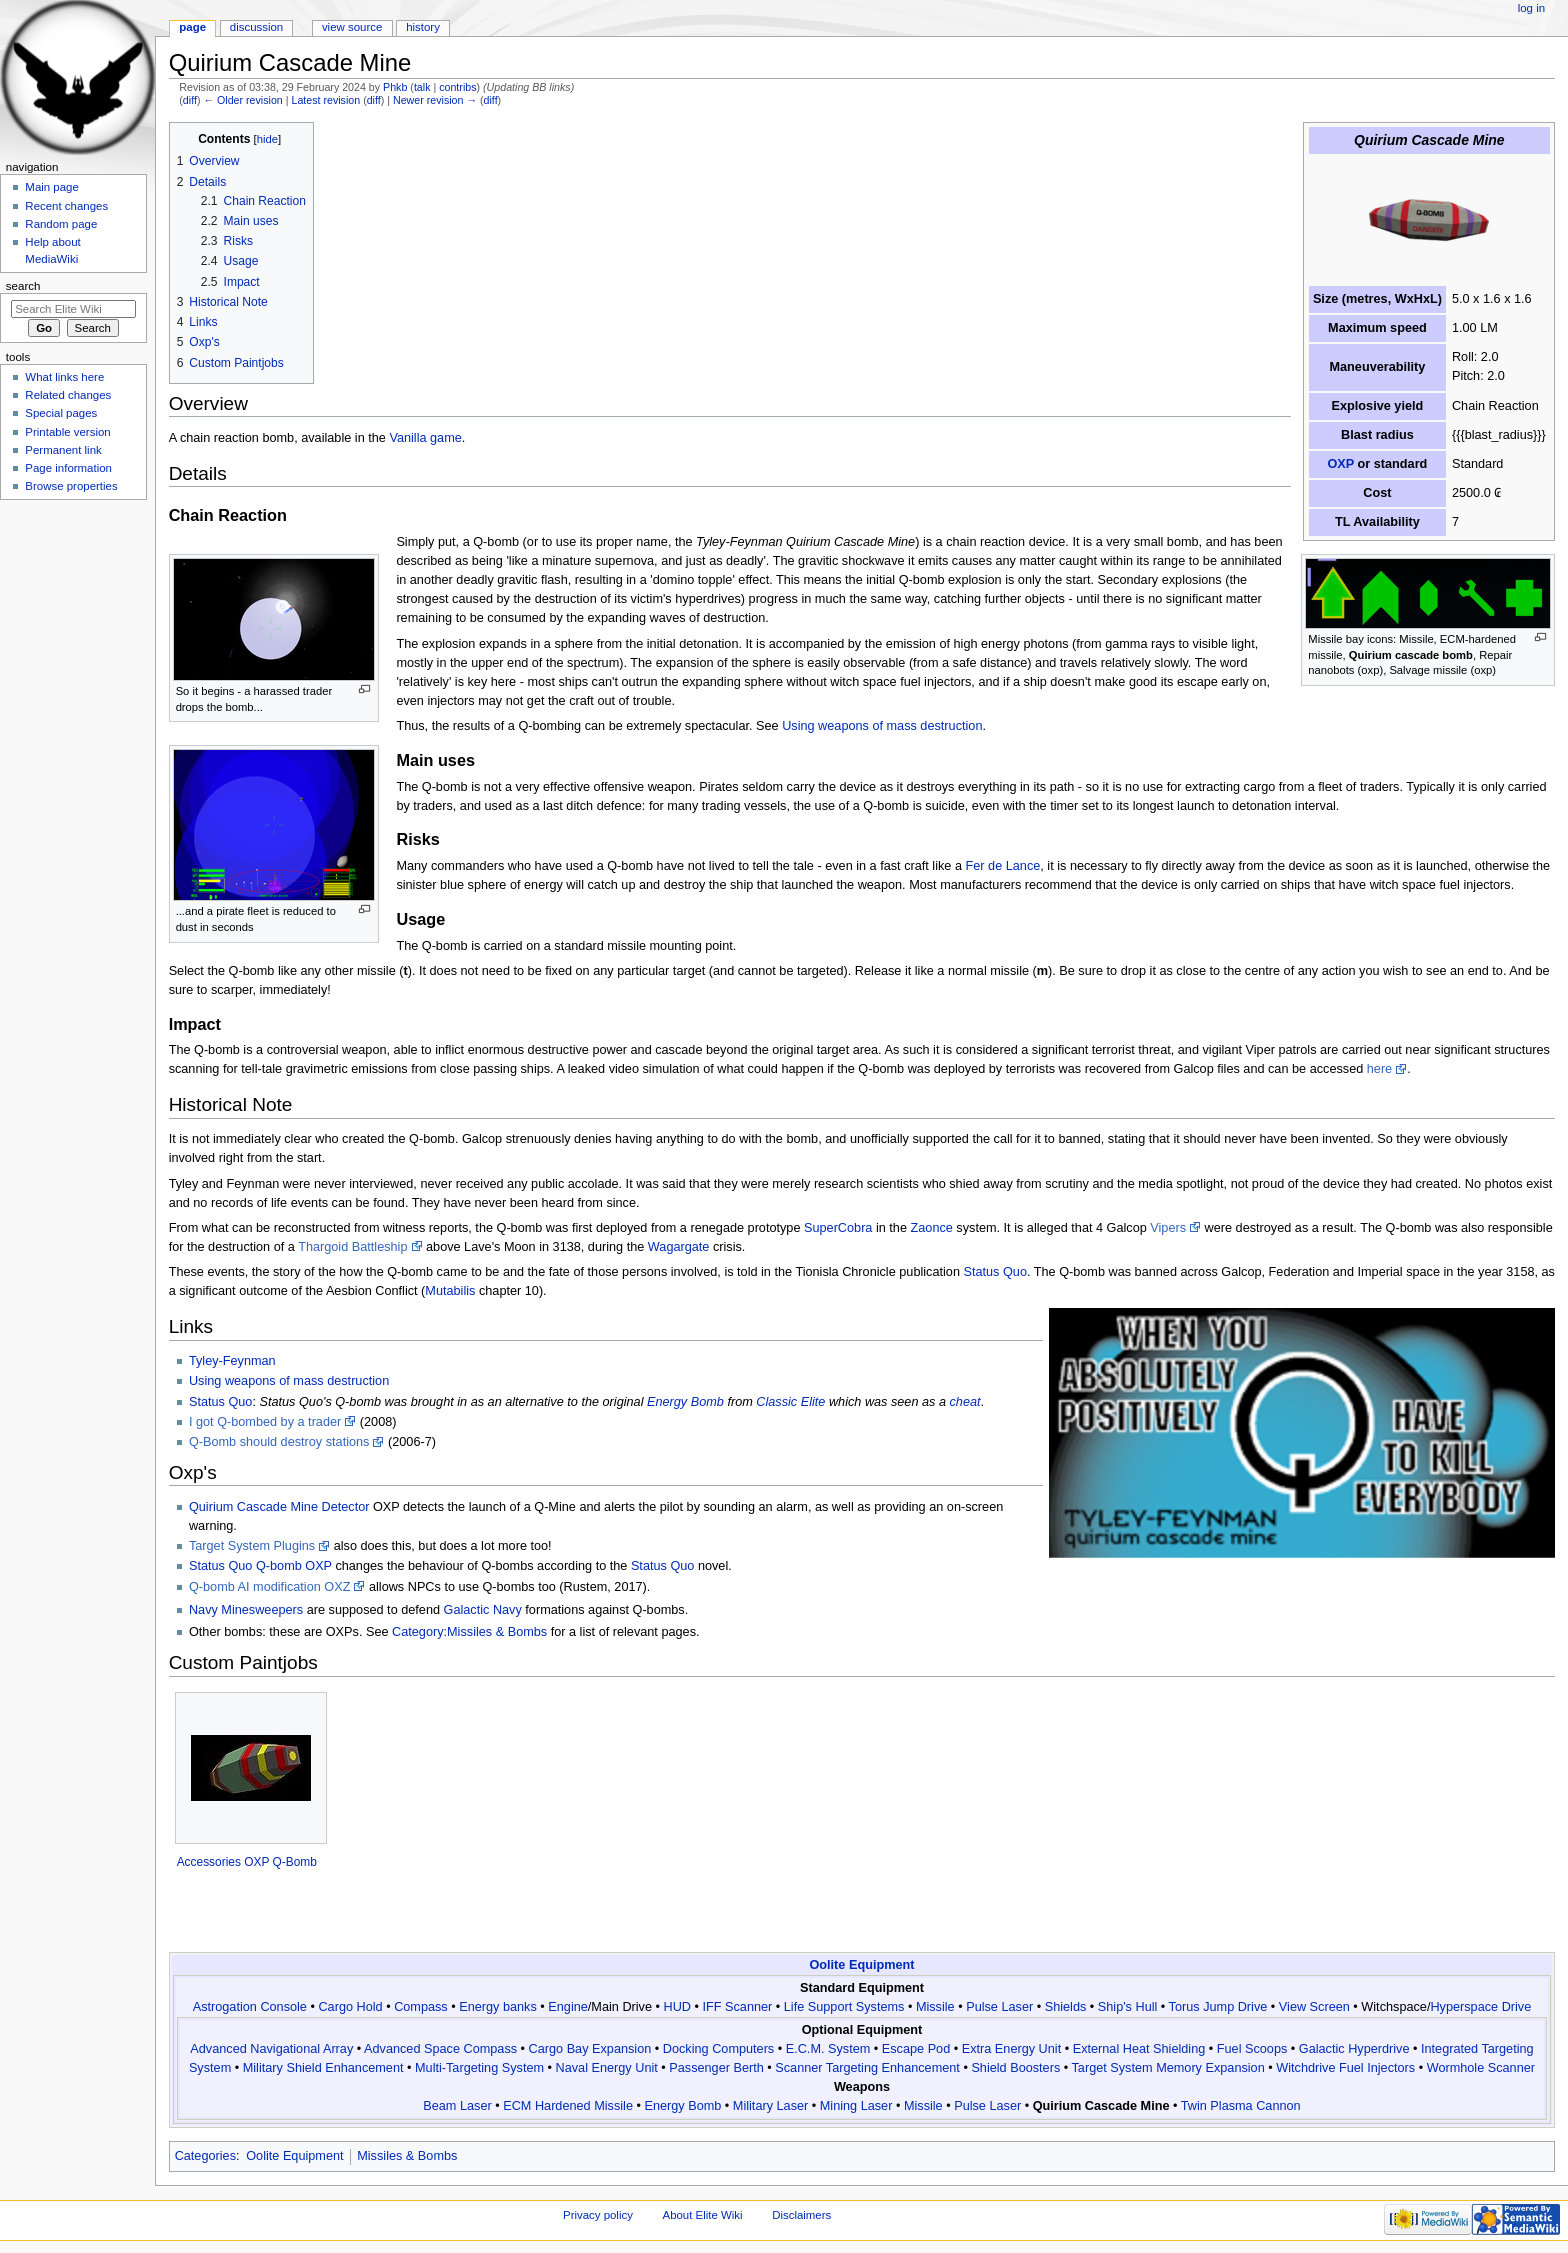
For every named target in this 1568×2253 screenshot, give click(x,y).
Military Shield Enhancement (323, 2068)
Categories (205, 2156)
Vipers (1168, 1228)
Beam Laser (457, 2106)
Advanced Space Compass (440, 2049)
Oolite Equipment (861, 1965)
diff (190, 100)
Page (192, 27)
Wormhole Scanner (1481, 2068)
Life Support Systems (844, 2007)
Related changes (68, 395)
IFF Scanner (737, 2007)
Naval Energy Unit (607, 2068)
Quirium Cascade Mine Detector (279, 1507)
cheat (965, 1402)
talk (422, 87)
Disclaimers (801, 2215)
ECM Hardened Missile (568, 2106)
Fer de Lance (1003, 866)
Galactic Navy (483, 1610)
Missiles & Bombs (407, 2156)
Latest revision (325, 100)
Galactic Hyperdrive (1354, 2049)
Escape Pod (916, 2049)
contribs (457, 87)
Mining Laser (856, 2106)
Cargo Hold (350, 2007)
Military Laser (770, 2106)
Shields (1066, 2007)
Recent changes (66, 206)
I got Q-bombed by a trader (265, 1422)
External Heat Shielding (1139, 2049)
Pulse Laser (999, 2007)
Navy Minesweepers (246, 1610)
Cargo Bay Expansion (590, 2049)
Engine (568, 2007)
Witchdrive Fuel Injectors (1345, 2068)
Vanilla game (425, 438)
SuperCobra (838, 1228)
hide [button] (267, 139)
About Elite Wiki (703, 2215)
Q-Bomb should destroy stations (279, 1442)
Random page (61, 224)
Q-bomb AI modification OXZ (269, 1587)
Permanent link (63, 450)
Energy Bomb (685, 1402)
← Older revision (242, 100)
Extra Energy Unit (1011, 2049)
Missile (935, 2007)
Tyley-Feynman (232, 1361)
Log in (1531, 8)
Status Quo (994, 1272)
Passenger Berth (716, 2068)
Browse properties (71, 486)
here (1379, 1069)
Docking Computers (718, 2049)
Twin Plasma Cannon (1241, 2106)
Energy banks (498, 2007)
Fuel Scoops (1252, 2049)
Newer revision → (435, 100)
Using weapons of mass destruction (882, 726)
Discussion (256, 27)
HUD (677, 2007)
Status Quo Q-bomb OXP (260, 1566)
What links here (64, 377)
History (423, 27)
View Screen (1314, 2007)
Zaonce (932, 1228)
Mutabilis (450, 1291)
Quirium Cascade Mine (1101, 2106)
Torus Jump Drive (1218, 2007)
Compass (421, 2007)
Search (23, 286)
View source (352, 27)
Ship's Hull (1128, 2007)
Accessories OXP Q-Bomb (247, 1862)
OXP (1340, 464)
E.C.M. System (828, 2049)
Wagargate (679, 1247)
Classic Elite (790, 1402)
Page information (68, 468)
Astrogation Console (250, 2007)
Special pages (61, 413)
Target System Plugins (252, 1546)
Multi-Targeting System (479, 2068)
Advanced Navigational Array (271, 2049)
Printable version (67, 432)
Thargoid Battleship (352, 1247)
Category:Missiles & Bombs (469, 1632)
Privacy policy (598, 2215)
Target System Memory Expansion (1168, 2068)
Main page (52, 187)
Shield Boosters (1015, 2068)
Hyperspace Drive (1480, 2007)
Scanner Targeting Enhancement (867, 2068)
